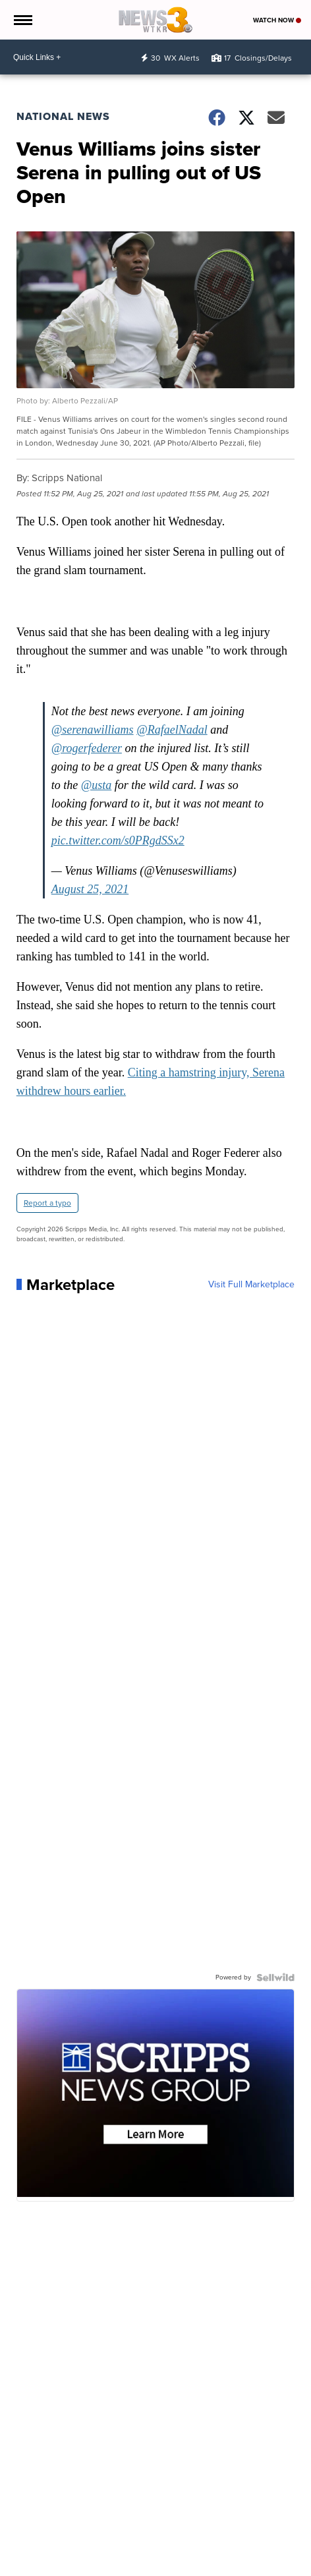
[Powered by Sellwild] (275, 1977)
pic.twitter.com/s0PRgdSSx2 (117, 840)
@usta (96, 785)
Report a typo (47, 1203)
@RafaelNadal (172, 729)
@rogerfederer (86, 748)
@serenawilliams (92, 729)
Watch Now (277, 20)
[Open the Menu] (22, 19)
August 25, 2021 (90, 889)
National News (63, 116)
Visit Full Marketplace (251, 1284)
